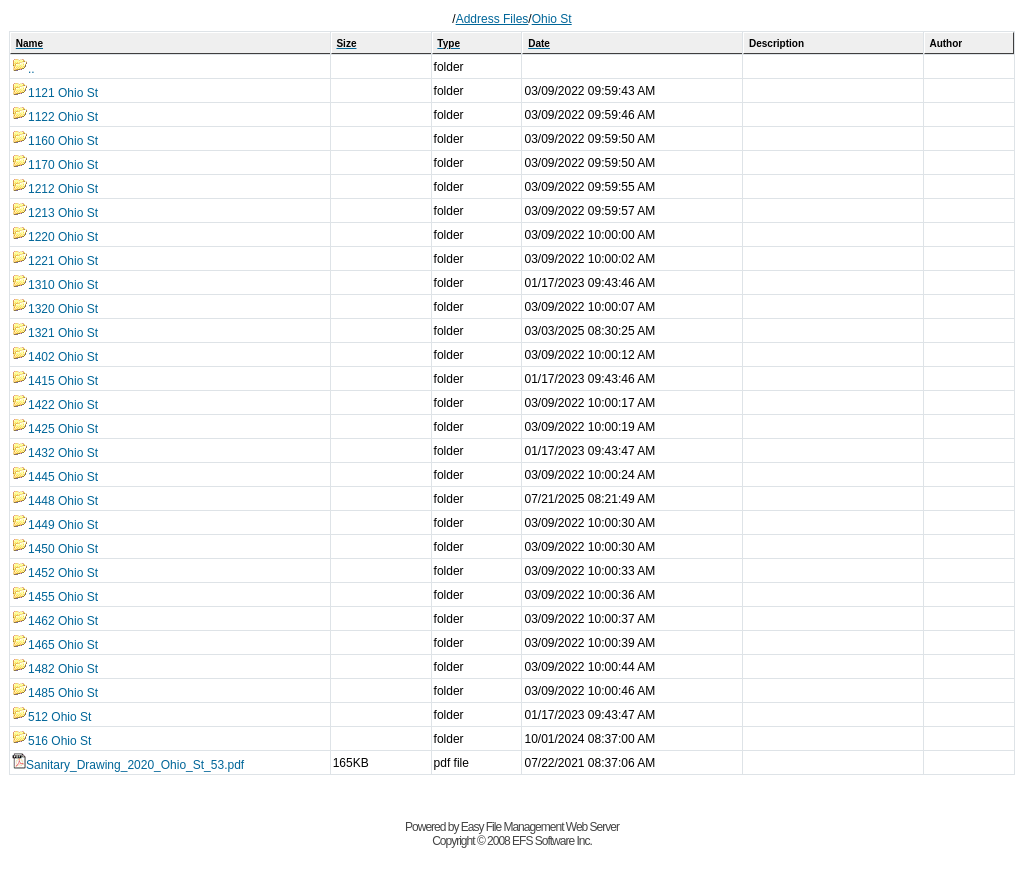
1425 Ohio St (55, 429)
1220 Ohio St (55, 237)
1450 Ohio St (55, 549)
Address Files (492, 19)
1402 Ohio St (55, 357)
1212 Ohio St (55, 189)
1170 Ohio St (55, 165)
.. (23, 69)
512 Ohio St (51, 717)
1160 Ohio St (55, 141)
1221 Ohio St (55, 261)
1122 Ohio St (55, 117)
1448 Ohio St (55, 501)
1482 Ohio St (55, 669)
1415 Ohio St (55, 381)
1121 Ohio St (55, 93)
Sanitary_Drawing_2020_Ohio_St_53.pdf (128, 765)
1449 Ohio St (55, 525)
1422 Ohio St (55, 405)
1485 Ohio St (55, 693)
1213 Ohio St (55, 213)
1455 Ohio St (55, 597)
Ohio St (552, 19)
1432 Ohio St (55, 453)
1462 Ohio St (55, 621)
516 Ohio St (51, 741)
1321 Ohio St (55, 333)
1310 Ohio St (55, 285)
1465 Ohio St (55, 645)
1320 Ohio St (55, 309)
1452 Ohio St (55, 573)
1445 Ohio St (55, 477)
